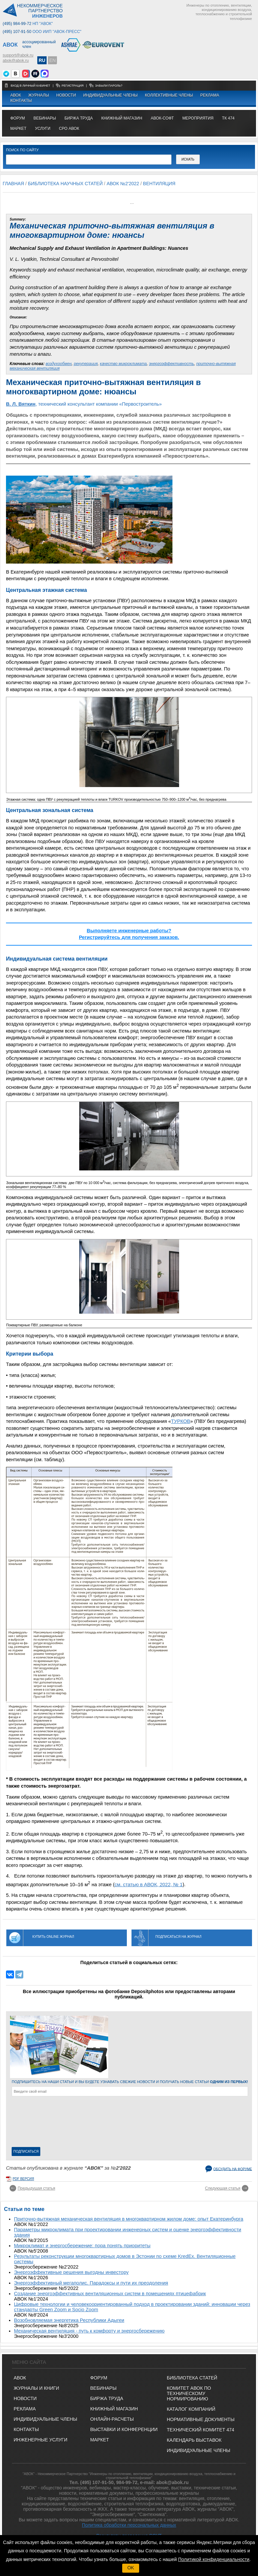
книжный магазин (121, 118)
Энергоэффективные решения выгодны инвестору (71, 2272)
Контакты (21, 100)
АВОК (15, 95)
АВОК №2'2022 (123, 183)
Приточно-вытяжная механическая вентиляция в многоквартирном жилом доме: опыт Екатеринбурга (128, 2219)
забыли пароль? (108, 85)
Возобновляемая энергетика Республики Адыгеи (69, 2320)
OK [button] (130, 2567)
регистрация (73, 85)
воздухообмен (59, 363)
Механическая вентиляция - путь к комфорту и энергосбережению (89, 2331)
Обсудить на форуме (232, 2169)
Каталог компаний (191, 2409)
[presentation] (39, 2123)
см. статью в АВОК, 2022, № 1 (148, 1884)
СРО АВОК (69, 128)
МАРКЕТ (18, 128)
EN (52, 60)
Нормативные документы (200, 2419)
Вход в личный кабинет (31, 85)
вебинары (44, 118)
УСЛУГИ (43, 128)
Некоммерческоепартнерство (40, 11)
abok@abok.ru (16, 60)
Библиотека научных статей (65, 183)
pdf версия (23, 2179)
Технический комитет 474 (200, 2429)
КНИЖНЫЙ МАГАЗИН (114, 2408)
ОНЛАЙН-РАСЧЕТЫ (112, 2419)
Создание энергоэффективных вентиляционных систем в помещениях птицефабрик (110, 2293)
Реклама (209, 95)
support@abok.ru (18, 55)
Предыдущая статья (36, 2188)
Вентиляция (159, 183)
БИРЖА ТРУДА (106, 2398)
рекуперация (86, 363)
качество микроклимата (123, 363)
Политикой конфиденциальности (213, 2559)
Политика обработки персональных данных (129, 2525)
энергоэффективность (171, 363)
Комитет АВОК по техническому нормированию (189, 2393)
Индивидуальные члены (110, 95)
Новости (66, 95)
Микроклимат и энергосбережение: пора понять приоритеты (82, 2245)
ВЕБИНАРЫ (103, 2388)
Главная (13, 183)
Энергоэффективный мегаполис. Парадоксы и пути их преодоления (91, 2283)
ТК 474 (228, 118)
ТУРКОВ (180, 1421)
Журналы (38, 95)
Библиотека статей (192, 2377)
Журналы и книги (36, 2388)
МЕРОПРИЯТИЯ (198, 118)
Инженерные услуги (40, 2439)
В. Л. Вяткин (21, 404)
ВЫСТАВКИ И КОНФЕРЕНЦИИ (123, 2429)
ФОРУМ (17, 118)
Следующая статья (222, 2188)
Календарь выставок (194, 2440)
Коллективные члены (169, 95)
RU (42, 60)
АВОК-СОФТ (162, 118)
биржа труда (79, 118)
